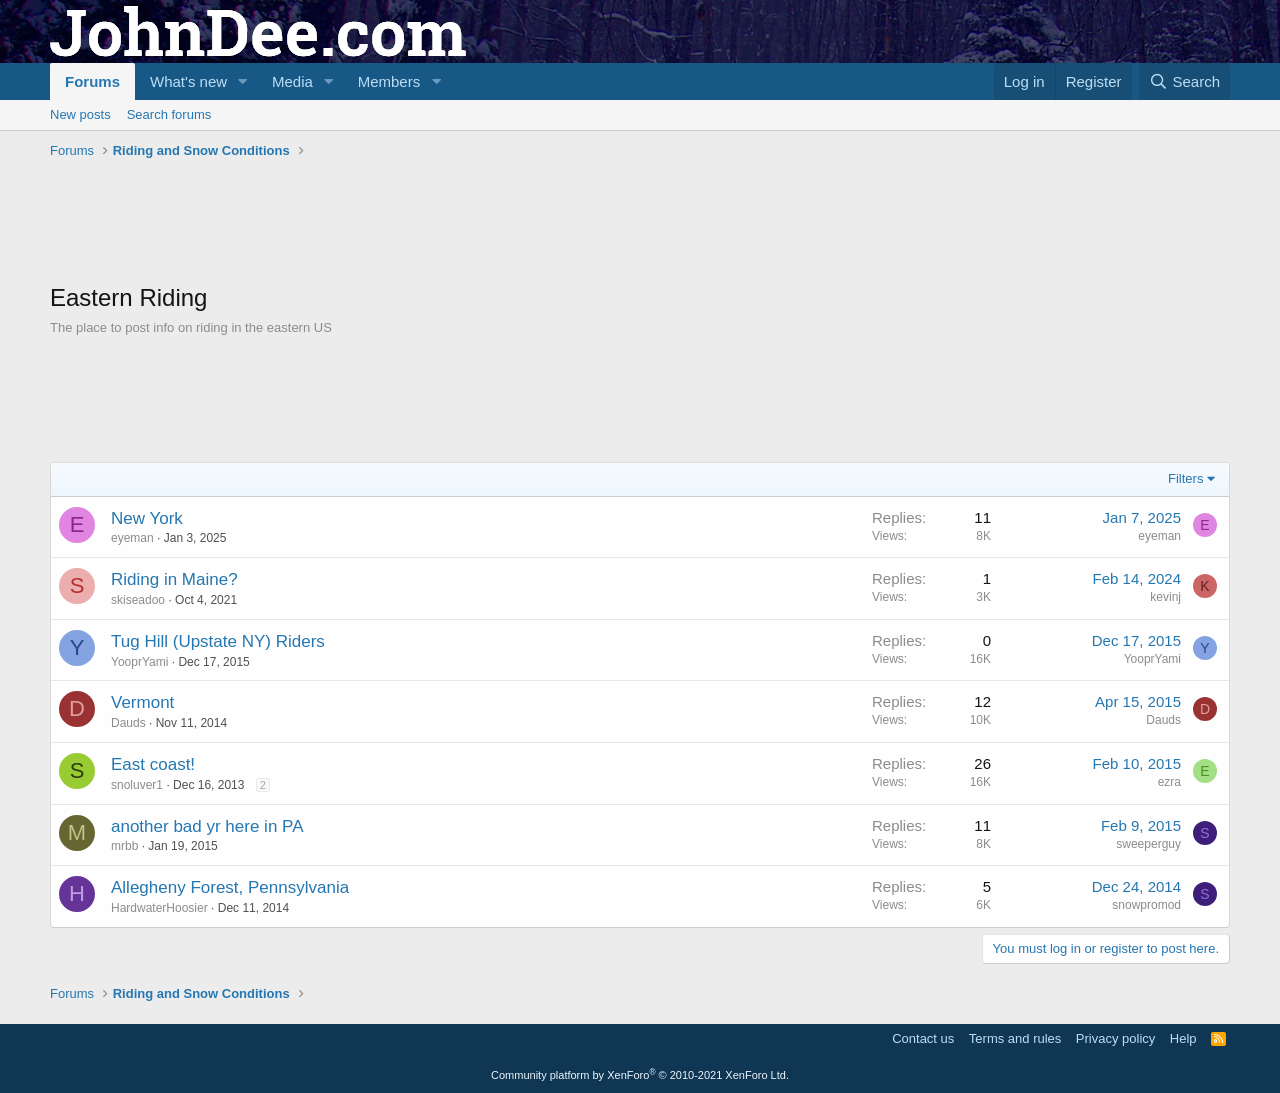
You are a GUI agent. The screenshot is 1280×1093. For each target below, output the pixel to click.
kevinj (1165, 597)
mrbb (124, 846)
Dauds (128, 723)
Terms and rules (1015, 1038)
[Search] (1184, 81)
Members (389, 81)
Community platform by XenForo (640, 1075)
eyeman (132, 538)
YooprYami (139, 662)
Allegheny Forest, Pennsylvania (230, 887)
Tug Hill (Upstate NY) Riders (218, 641)
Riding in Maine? (174, 579)
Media (292, 81)
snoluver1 (137, 785)
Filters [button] (1185, 478)
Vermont (142, 702)
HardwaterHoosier (159, 908)
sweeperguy (1148, 844)
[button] (243, 81)
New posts (80, 114)
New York (147, 518)
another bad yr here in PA (207, 826)
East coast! (153, 764)
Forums (92, 81)
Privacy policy (1115, 1038)
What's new (188, 81)
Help (1183, 1038)
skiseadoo (138, 600)
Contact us (923, 1038)
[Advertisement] (414, 221)
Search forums (169, 114)
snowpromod (1146, 905)
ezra (1169, 782)
